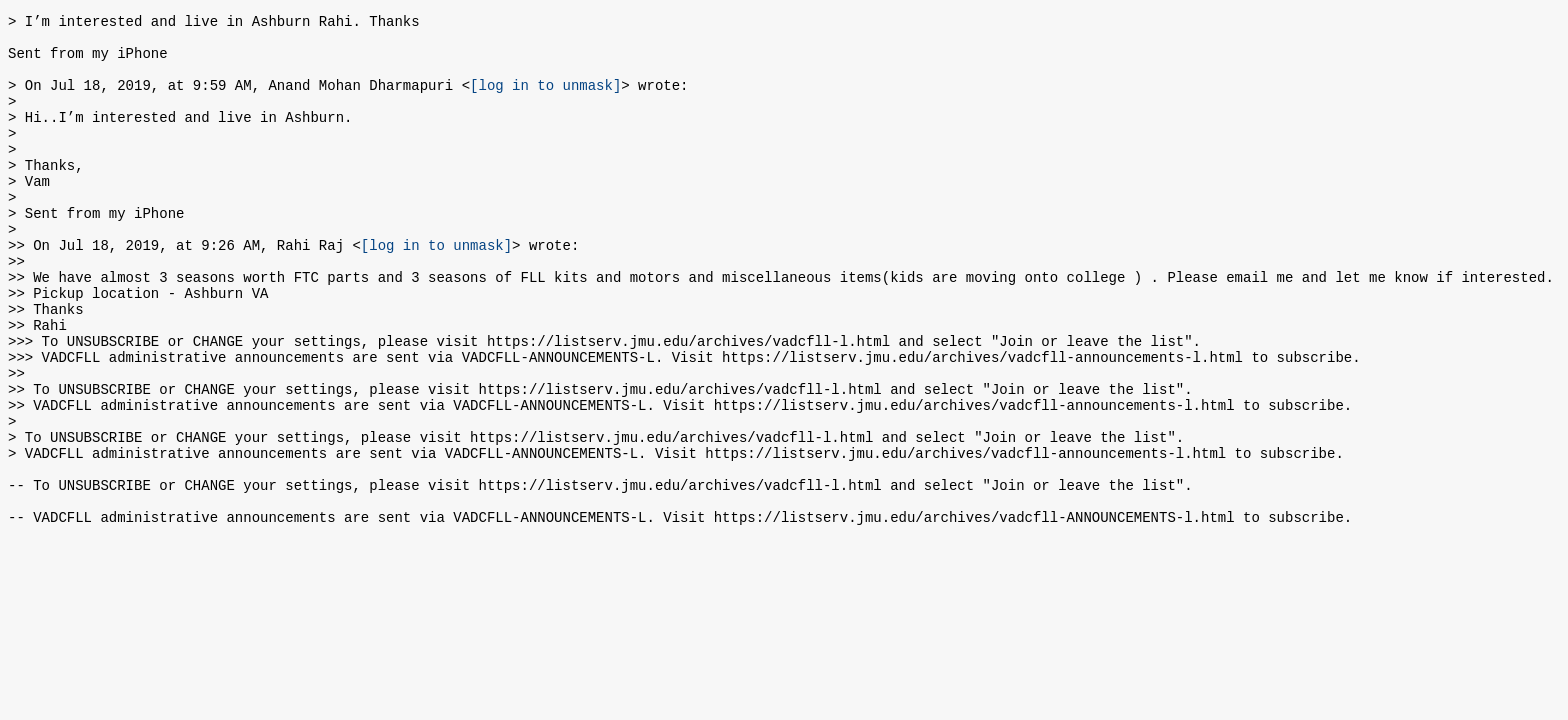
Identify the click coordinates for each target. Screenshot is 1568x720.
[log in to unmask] (545, 99)
